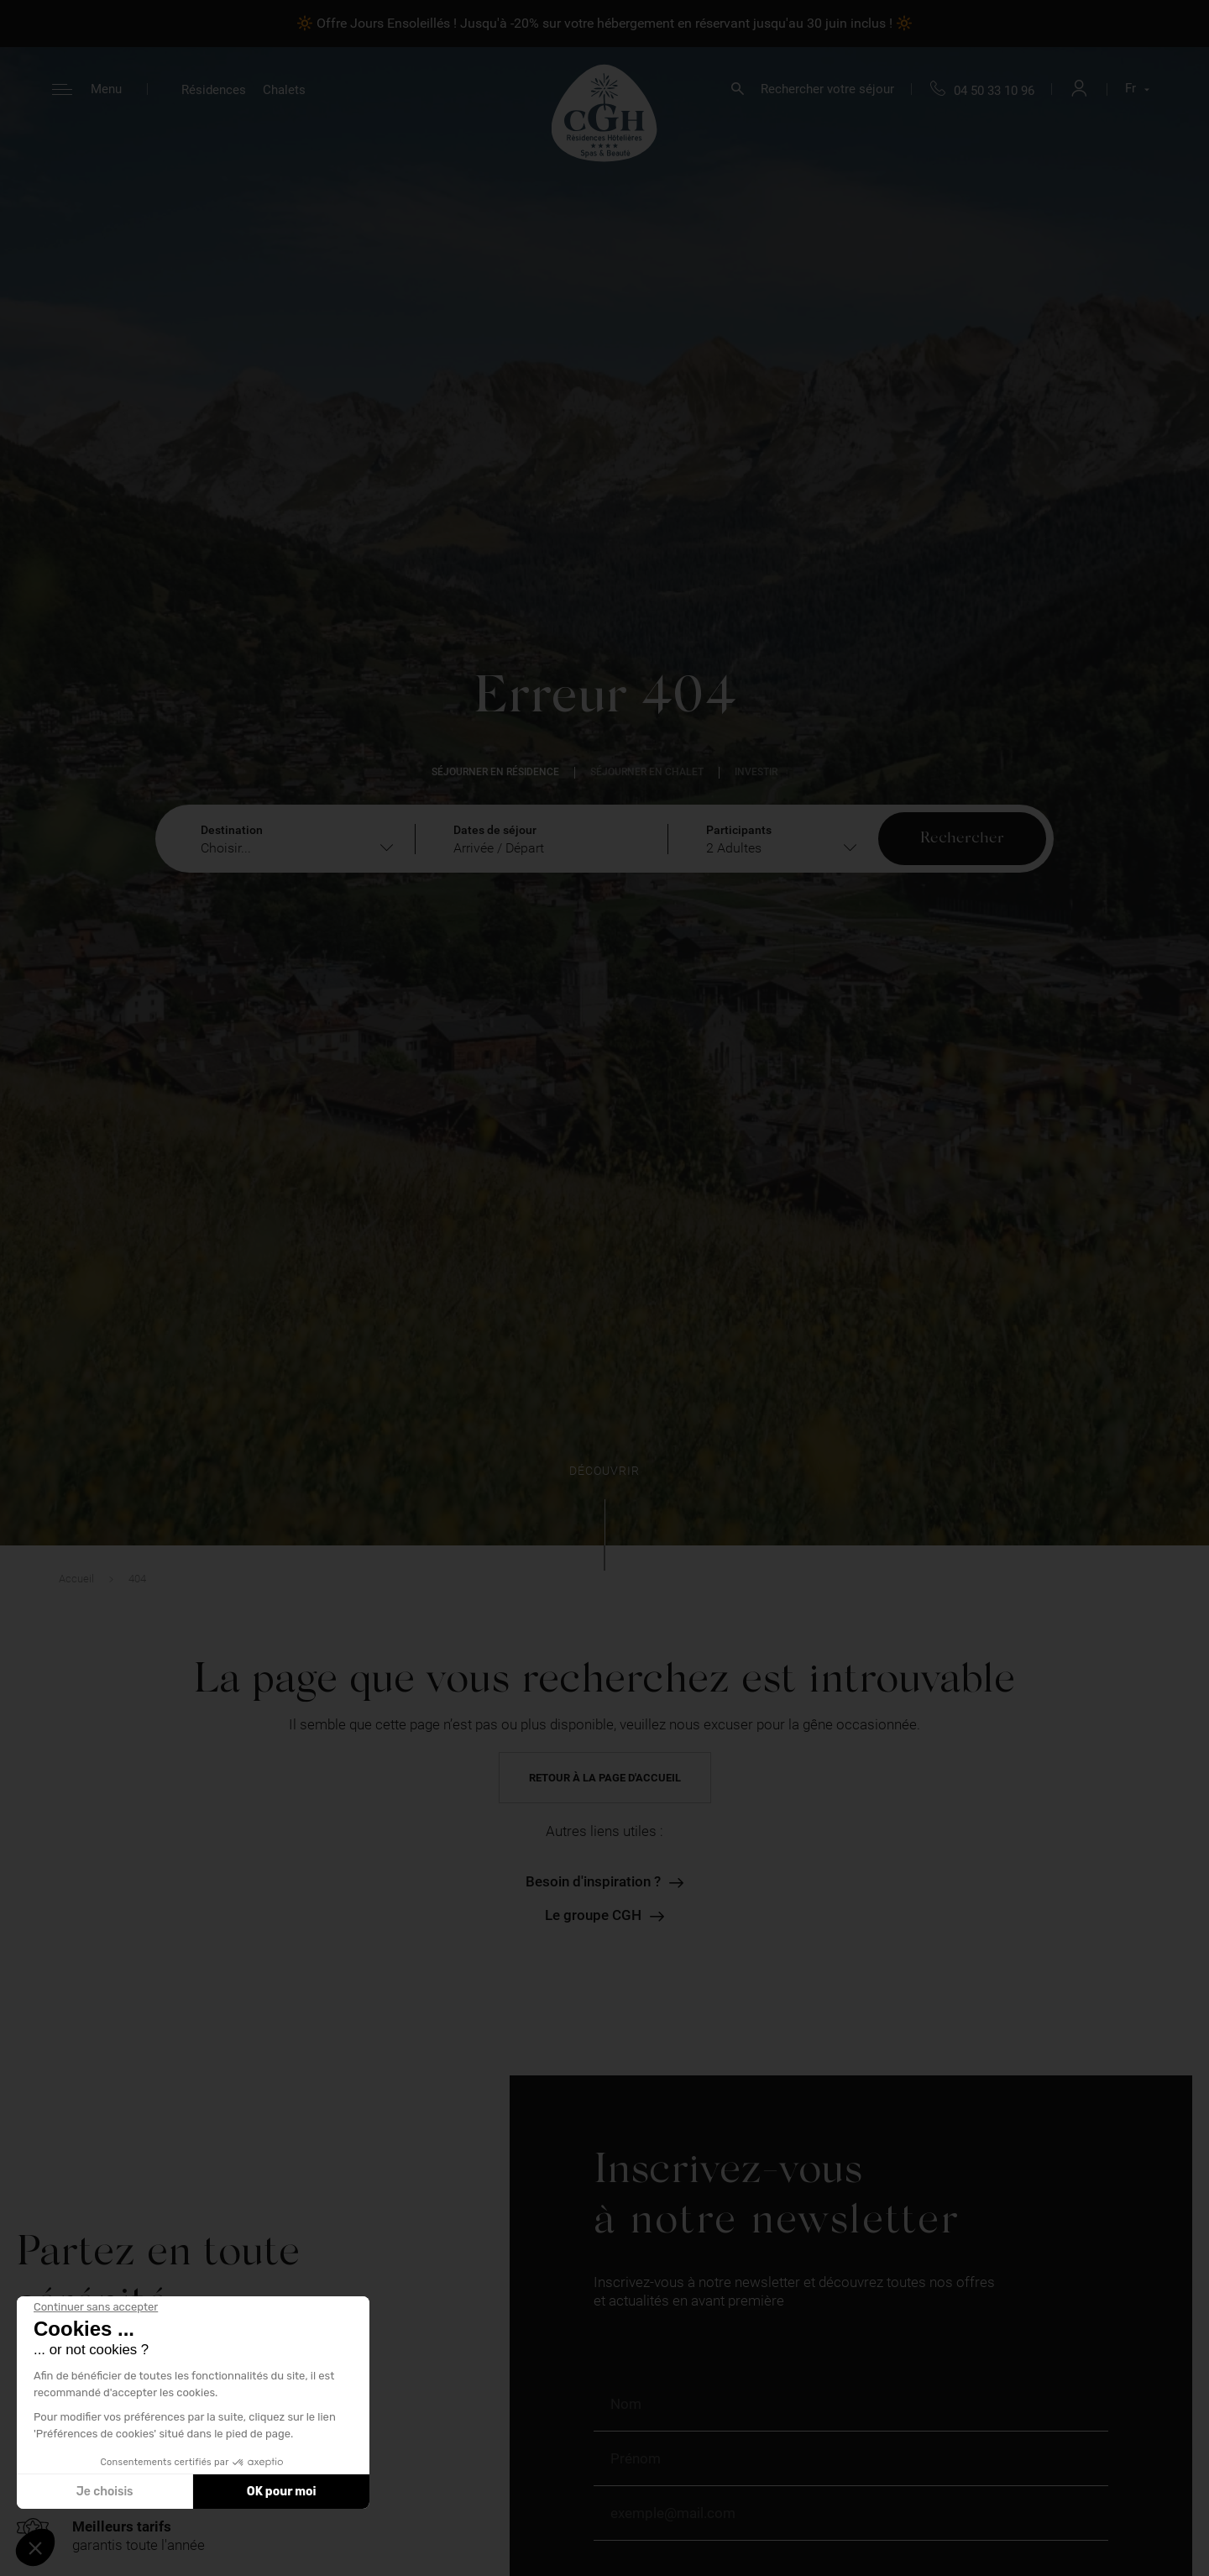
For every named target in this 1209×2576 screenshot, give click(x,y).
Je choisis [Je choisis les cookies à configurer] (104, 2491)
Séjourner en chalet (647, 772)
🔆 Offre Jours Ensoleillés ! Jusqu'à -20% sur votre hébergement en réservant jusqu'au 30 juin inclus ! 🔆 (604, 23)
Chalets (284, 89)
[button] (35, 2547)
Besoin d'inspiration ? (593, 1882)
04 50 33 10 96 (994, 90)
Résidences (213, 89)
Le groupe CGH (593, 1915)
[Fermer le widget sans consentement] (95, 2307)
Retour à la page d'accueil (605, 1777)
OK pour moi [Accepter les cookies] (282, 2491)
